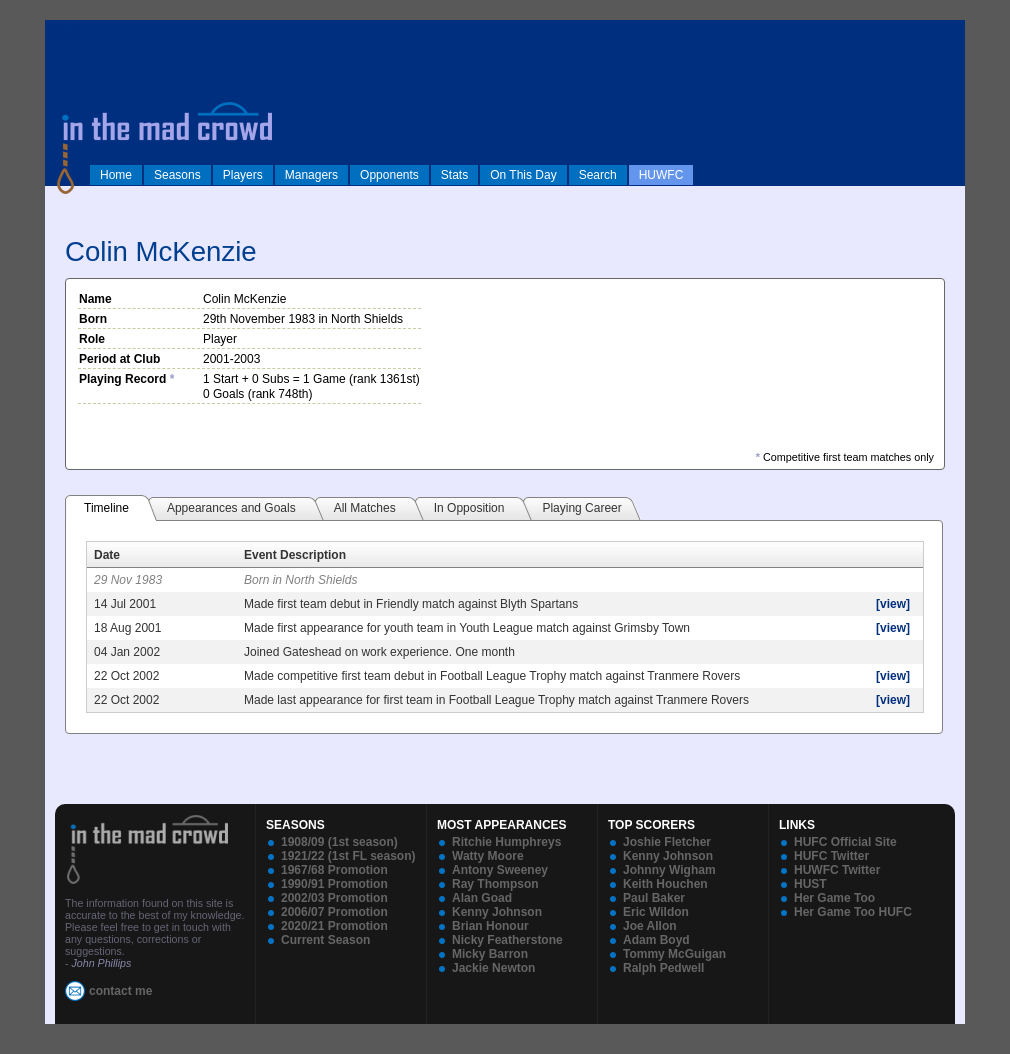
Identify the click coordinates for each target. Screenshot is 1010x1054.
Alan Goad (482, 898)
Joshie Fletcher (667, 842)
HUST (810, 884)
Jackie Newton (493, 968)
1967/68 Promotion (334, 870)
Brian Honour (490, 926)
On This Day (523, 175)
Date (107, 555)
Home (116, 175)
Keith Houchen (665, 884)
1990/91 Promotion (334, 884)
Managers (311, 175)
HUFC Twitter (831, 856)
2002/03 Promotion (334, 898)
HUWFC (661, 175)
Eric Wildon (656, 912)
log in (66, 32)
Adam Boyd (656, 940)
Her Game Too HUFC (853, 912)
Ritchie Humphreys (506, 842)
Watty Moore (488, 856)
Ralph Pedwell (663, 968)
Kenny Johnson (497, 912)
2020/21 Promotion (334, 926)
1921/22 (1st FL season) (348, 856)
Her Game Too (834, 898)
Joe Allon (650, 926)
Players (243, 175)
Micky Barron (490, 954)
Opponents (389, 175)
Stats (454, 175)
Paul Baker (654, 898)
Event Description (295, 555)
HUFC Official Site (845, 842)
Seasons (177, 175)
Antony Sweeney (500, 870)
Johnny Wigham (669, 870)
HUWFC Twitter (837, 870)
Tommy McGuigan (674, 954)
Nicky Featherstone (507, 940)
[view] (893, 604)
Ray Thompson (495, 884)
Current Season (325, 940)
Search (598, 175)
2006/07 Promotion (334, 912)
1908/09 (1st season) (339, 842)
